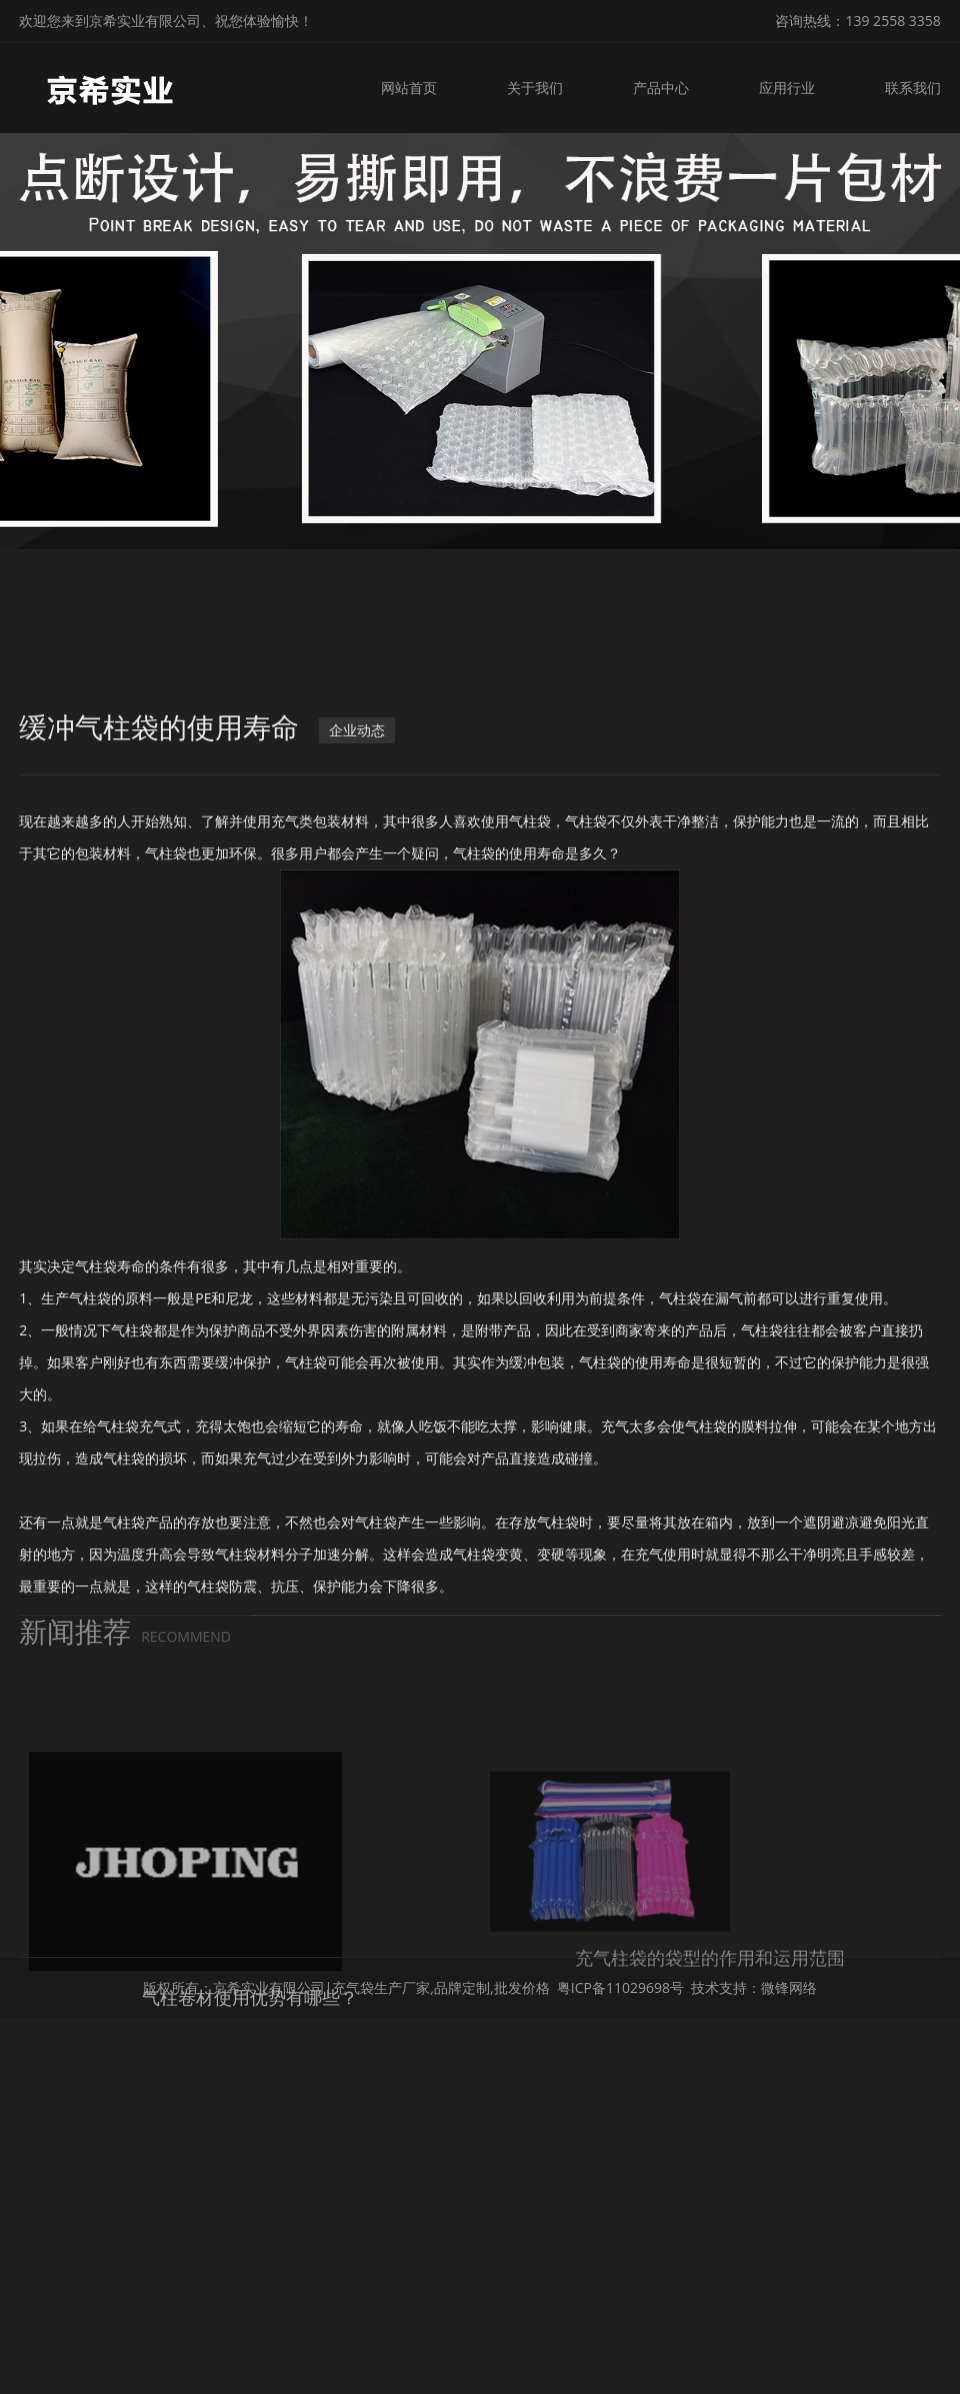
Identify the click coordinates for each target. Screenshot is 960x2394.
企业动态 (357, 799)
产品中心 (665, 87)
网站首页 (418, 87)
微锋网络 (789, 1987)
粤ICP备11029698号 (620, 1987)
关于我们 (542, 87)
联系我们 (913, 87)
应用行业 (789, 87)
